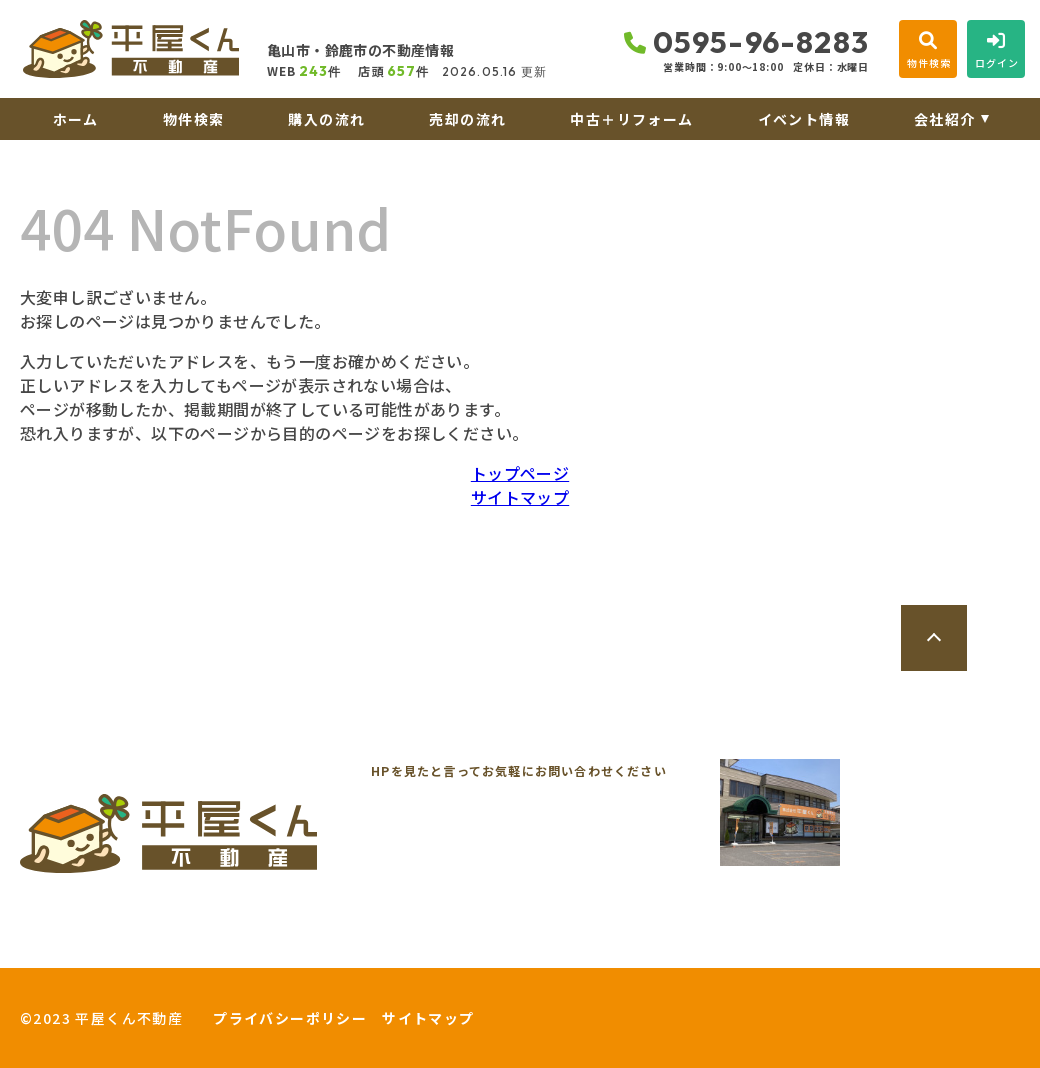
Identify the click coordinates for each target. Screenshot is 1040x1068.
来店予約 (243, 948)
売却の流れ (467, 119)
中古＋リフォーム (631, 119)
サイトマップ (520, 497)
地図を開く (952, 865)
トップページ (520, 473)
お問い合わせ (80, 948)
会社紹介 (945, 119)
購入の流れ (326, 119)
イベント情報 (804, 119)
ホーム (76, 119)
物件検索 (194, 119)
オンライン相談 (415, 948)
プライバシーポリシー (290, 1018)
